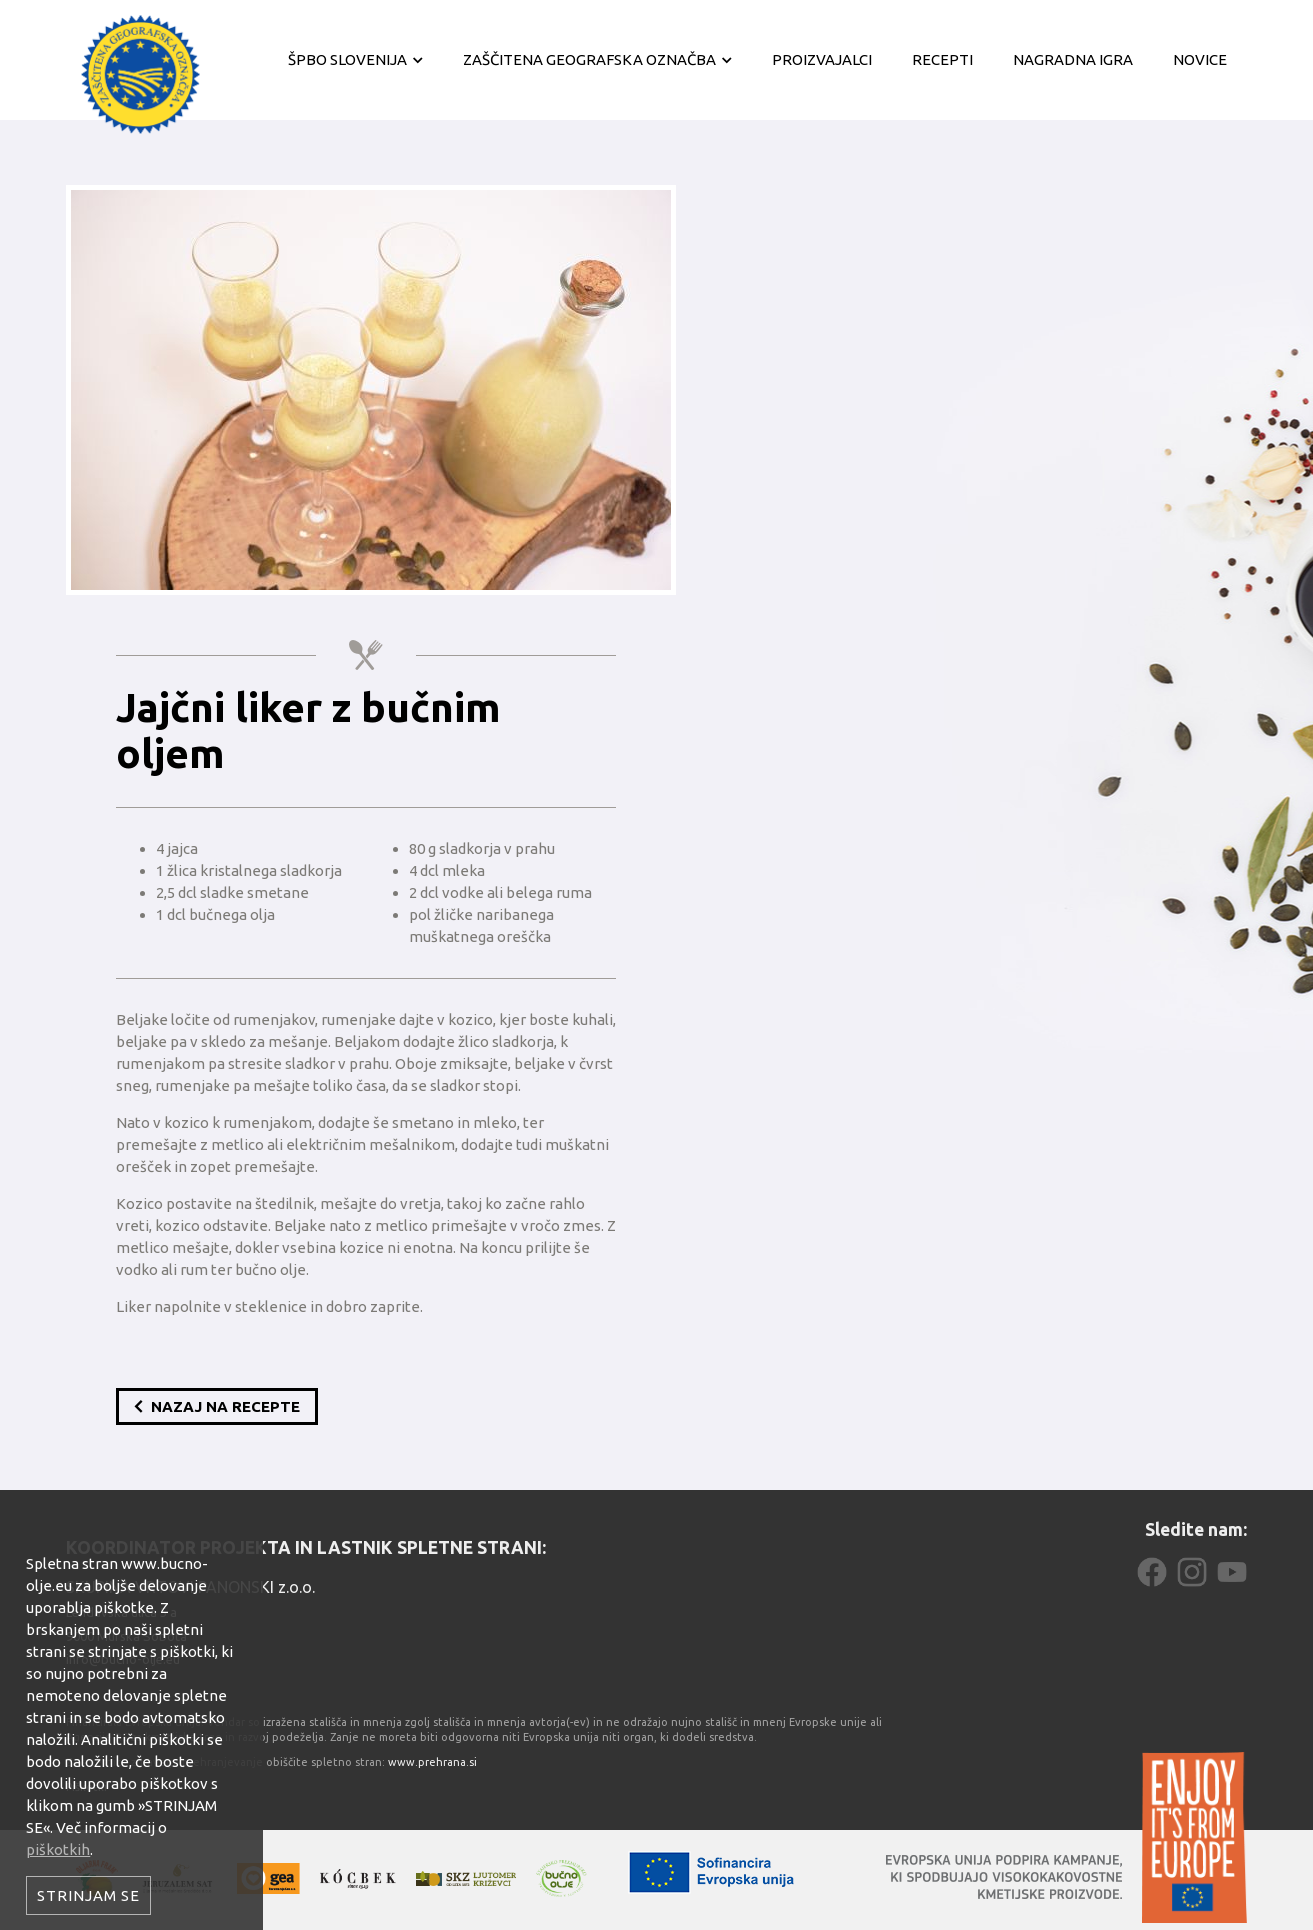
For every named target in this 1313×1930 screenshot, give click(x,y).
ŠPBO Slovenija (347, 59)
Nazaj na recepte (217, 1406)
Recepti (942, 59)
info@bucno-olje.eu (123, 1659)
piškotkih (58, 1849)
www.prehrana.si (432, 1762)
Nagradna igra (1073, 59)
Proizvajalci (822, 59)
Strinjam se (88, 1895)
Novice (1200, 59)
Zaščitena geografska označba (589, 59)
